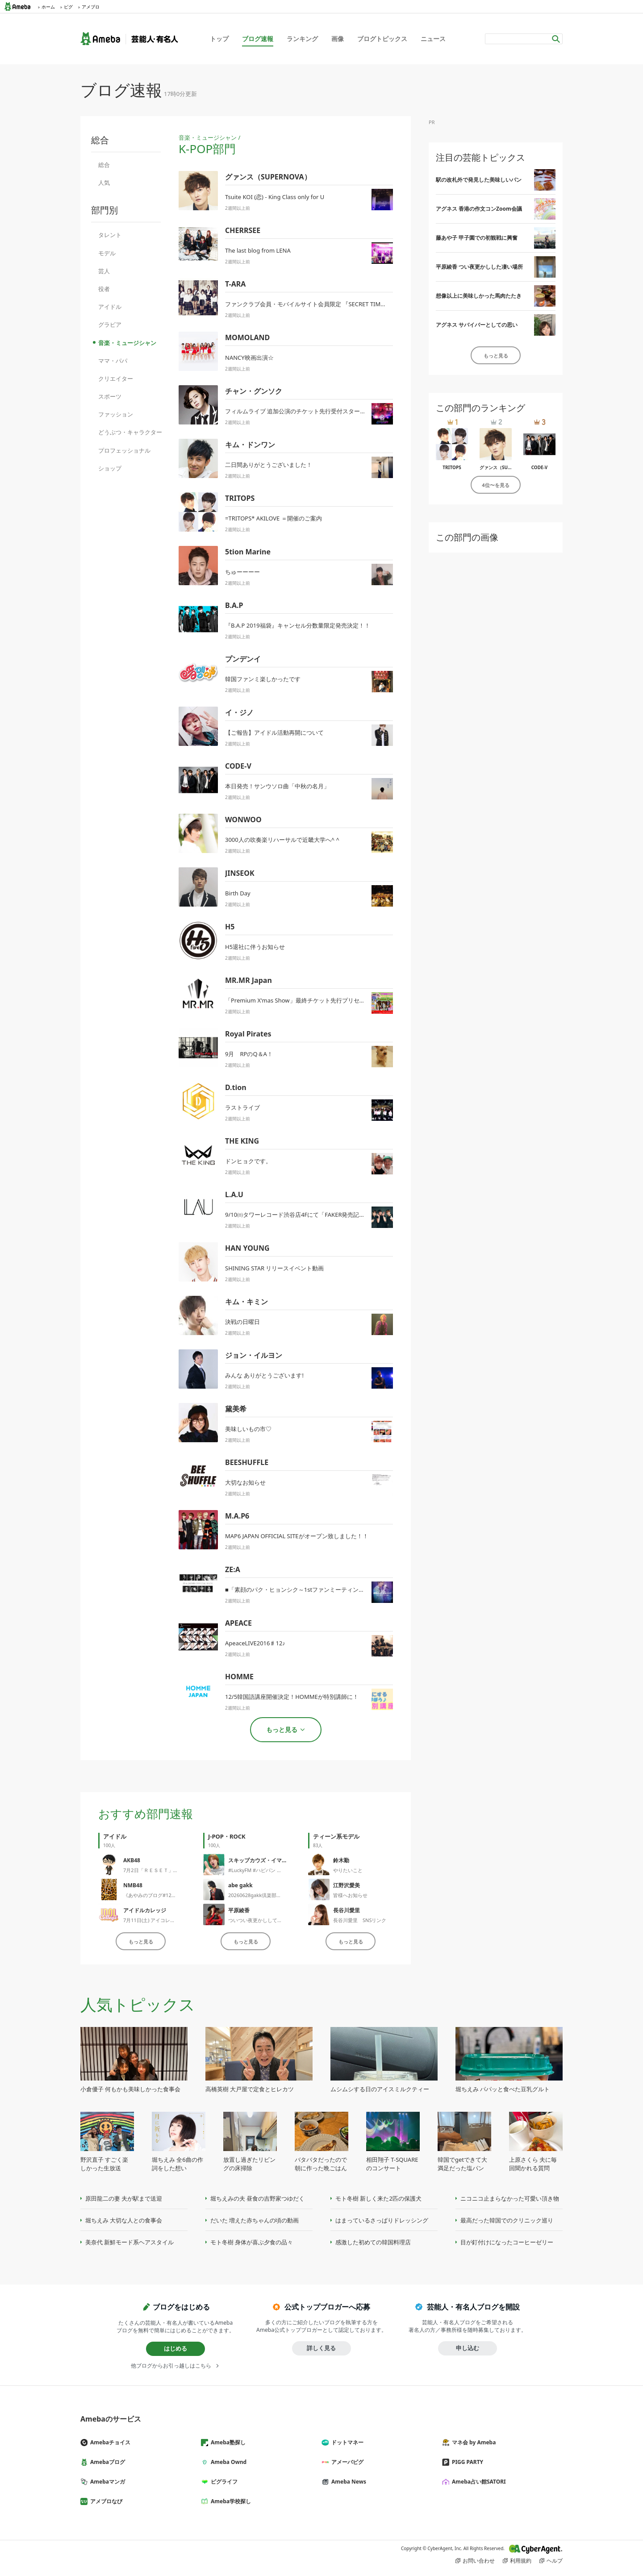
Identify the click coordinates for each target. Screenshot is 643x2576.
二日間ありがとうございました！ (268, 465)
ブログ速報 (257, 38)
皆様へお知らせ (350, 1895)
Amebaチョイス (109, 2442)
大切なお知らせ (245, 1482)
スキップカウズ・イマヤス (260, 1860)
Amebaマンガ (106, 2481)
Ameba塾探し (227, 2442)
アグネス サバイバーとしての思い (477, 325)
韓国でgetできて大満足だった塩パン (462, 2164)
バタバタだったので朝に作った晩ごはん (321, 2164)
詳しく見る (321, 2348)
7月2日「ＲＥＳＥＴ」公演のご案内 (163, 1870)
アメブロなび (104, 2501)
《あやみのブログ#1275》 (152, 1895)
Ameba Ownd (227, 2462)
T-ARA (235, 284)
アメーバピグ (346, 2462)
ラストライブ (242, 1107)
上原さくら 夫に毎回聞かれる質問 (533, 2164)
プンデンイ (243, 659)
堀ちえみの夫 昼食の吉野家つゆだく (257, 2198)
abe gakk (240, 1885)
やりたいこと (348, 1870)
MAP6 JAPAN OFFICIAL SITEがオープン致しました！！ (296, 1536)
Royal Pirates (248, 1034)
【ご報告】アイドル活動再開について (274, 732)
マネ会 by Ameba (472, 2442)
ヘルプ (555, 2560)
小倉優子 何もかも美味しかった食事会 (130, 2089)
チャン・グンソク (253, 391)
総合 (104, 165)
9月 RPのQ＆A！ (249, 1054)
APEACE (238, 1623)
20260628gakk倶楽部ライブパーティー (272, 1895)
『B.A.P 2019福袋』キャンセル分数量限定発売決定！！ (297, 625)
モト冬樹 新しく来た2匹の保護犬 (378, 2198)
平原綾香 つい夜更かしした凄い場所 (479, 267)
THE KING (242, 1141)
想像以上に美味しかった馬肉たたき (479, 296)
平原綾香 (239, 1910)
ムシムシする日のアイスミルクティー (379, 2089)
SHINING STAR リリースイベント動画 (274, 1268)
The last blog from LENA (258, 250)
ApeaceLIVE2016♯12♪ (255, 1643)
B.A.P (234, 605)
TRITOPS (240, 498)
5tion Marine (248, 552)
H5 (229, 927)
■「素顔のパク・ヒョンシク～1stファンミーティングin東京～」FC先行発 (321, 1590)
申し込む (467, 2348)
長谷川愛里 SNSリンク (359, 1920)
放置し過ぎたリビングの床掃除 (249, 2164)
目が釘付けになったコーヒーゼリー (506, 2242)
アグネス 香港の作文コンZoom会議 (479, 208)
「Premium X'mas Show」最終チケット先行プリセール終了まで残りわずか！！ (330, 1000)
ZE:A (232, 1569)
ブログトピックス (382, 38)
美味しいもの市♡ (248, 1429)
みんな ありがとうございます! (264, 1375)
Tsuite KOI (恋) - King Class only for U (274, 197)
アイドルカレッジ (144, 1910)
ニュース (433, 38)
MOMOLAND (247, 337)
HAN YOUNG (247, 1248)
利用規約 (520, 2560)
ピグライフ (223, 2481)
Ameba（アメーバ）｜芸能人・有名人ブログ (129, 38)
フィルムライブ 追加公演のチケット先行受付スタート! (296, 411)
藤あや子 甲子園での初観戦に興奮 (477, 237)
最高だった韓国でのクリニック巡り (506, 2220)
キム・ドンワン (250, 444)
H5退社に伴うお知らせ (255, 947)
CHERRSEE (242, 230)
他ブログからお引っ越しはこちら (171, 2365)
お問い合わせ (479, 2560)
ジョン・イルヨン (253, 1355)
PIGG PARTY (466, 2462)
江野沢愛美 (346, 1885)
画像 (337, 38)
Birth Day (238, 893)
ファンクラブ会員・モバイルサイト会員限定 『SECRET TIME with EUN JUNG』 (328, 304)
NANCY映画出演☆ (249, 358)
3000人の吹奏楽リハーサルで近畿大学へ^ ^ (282, 840)
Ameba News (347, 2481)
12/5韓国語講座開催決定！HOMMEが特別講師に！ (292, 1697)
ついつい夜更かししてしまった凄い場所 (272, 1920)
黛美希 (235, 1409)
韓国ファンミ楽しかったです (263, 679)
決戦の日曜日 (242, 1322)
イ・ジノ (239, 712)
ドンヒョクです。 (248, 1161)
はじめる (175, 2348)
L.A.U (234, 1194)
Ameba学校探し (229, 2501)
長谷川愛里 (346, 1910)
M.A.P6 (237, 1516)
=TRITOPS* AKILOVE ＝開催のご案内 (273, 518)
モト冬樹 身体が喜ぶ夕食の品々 (251, 2242)
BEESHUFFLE (246, 1462)
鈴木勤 (341, 1860)
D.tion (235, 1087)
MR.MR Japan (248, 980)
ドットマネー (346, 2442)
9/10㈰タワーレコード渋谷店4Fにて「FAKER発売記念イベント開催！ (315, 1215)
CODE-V (238, 766)
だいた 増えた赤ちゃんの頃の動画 (254, 2220)
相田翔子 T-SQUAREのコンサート (392, 2164)
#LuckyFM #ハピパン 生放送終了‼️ (266, 1870)
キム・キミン (246, 1302)
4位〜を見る (495, 485)
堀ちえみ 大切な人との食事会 (123, 2220)
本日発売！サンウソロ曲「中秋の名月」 (277, 786)
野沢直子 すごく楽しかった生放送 (104, 2164)
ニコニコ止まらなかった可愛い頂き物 (509, 2198)
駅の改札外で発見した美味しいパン (479, 179)
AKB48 (131, 1860)
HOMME (239, 1676)
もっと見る (141, 1941)
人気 (104, 183)
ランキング (302, 38)
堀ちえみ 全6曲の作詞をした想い (177, 2164)
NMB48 (132, 1885)
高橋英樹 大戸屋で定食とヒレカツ (249, 2089)
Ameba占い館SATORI (477, 2481)
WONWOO (243, 819)
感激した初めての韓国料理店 (373, 2242)
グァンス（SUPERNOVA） (268, 177)
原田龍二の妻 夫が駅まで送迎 (123, 2198)
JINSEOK (240, 873)
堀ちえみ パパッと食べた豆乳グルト (502, 2089)
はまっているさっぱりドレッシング (381, 2220)
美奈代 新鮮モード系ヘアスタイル (129, 2242)
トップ (219, 38)
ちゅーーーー (242, 572)
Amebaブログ (106, 2462)
